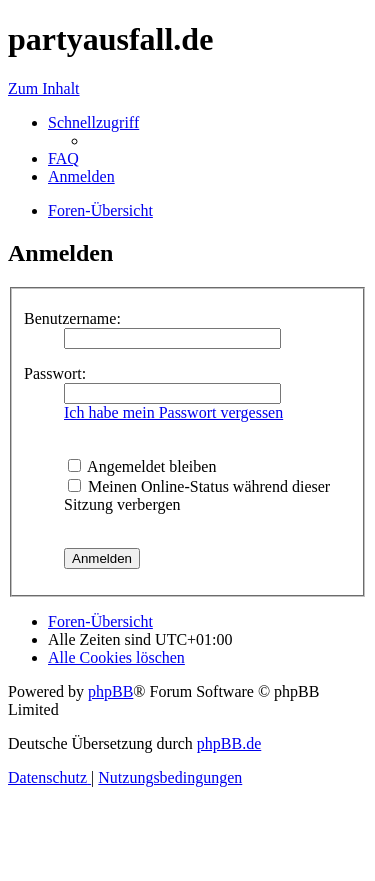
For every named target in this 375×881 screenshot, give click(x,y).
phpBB (110, 691)
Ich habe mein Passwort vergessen (173, 412)
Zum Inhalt (44, 88)
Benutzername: (72, 318)
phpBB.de (229, 743)
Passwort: (55, 373)
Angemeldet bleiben (142, 466)
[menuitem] (63, 158)
